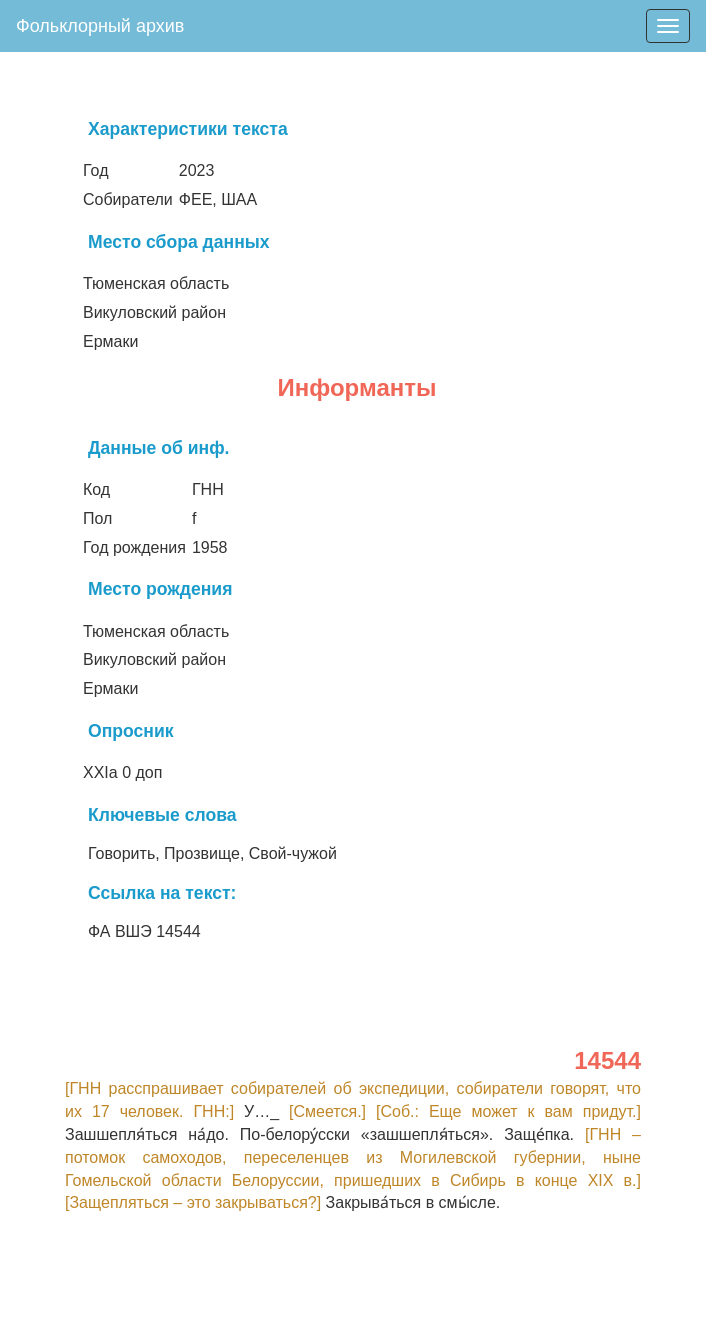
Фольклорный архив (100, 26)
